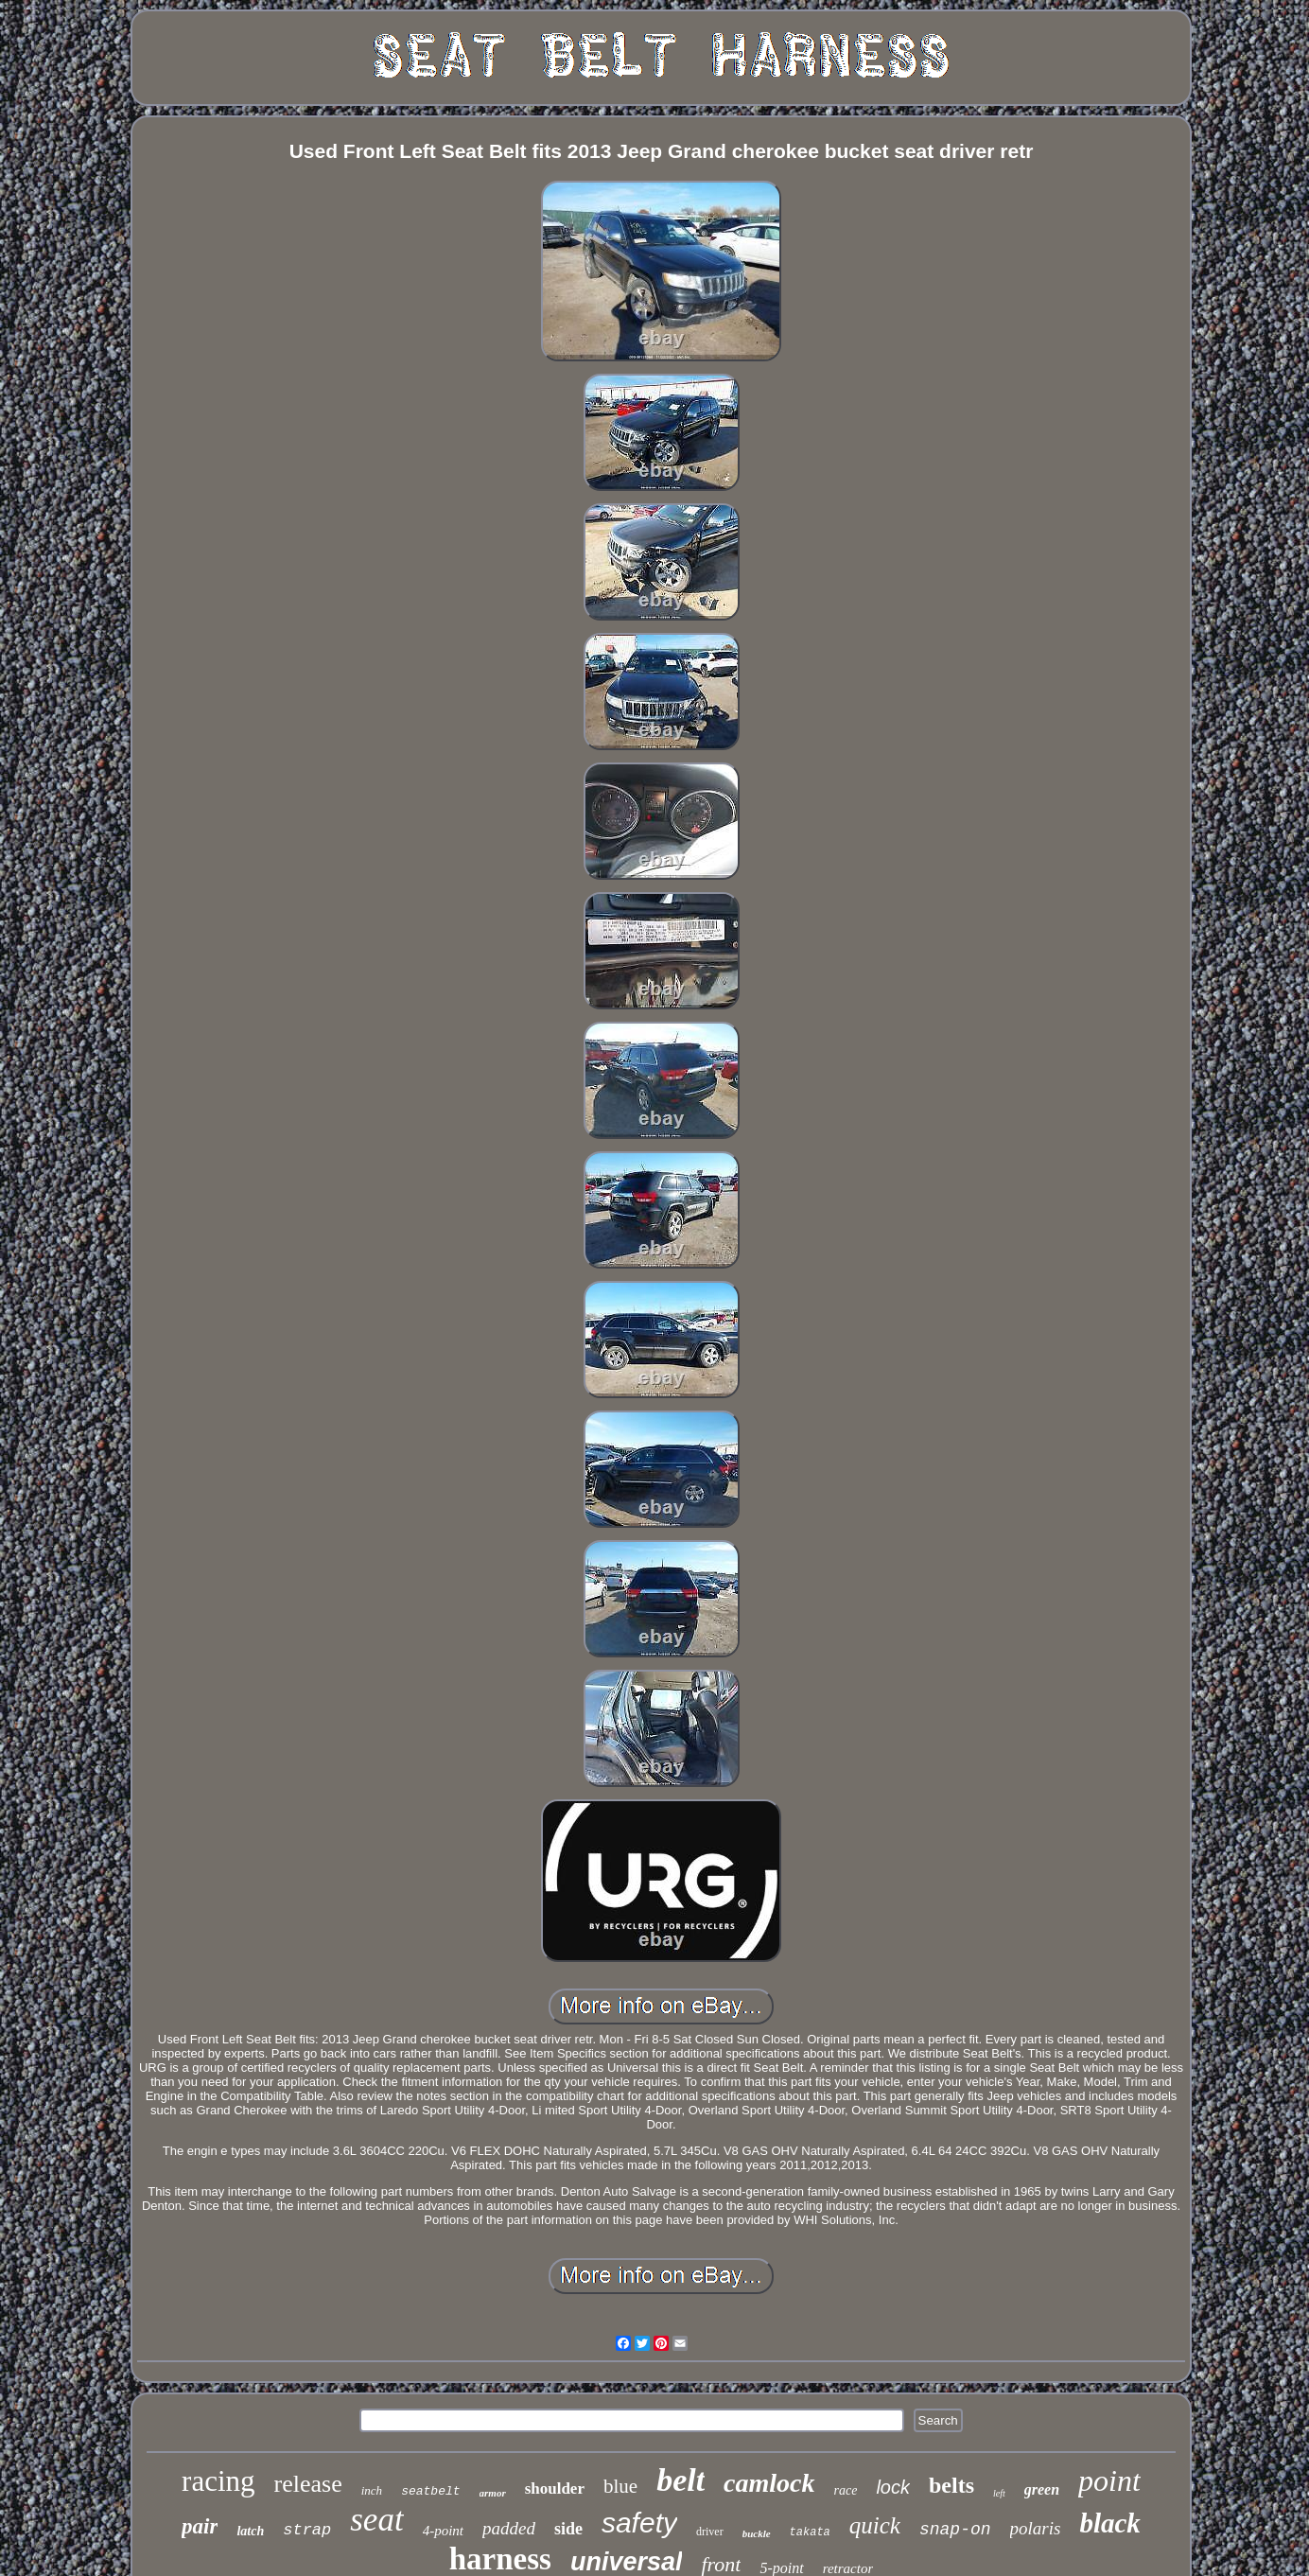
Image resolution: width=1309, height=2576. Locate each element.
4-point (443, 2530)
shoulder (555, 2488)
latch (250, 2531)
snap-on (955, 2529)
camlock (769, 2482)
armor (493, 2492)
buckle (756, 2533)
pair (200, 2526)
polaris (1035, 2528)
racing (218, 2480)
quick (874, 2525)
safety (639, 2522)
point (1109, 2480)
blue (620, 2486)
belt (680, 2479)
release (308, 2483)
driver (710, 2531)
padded (508, 2528)
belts (951, 2485)
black (1109, 2523)
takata (810, 2532)
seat (376, 2519)
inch (371, 2490)
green (1041, 2489)
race (846, 2490)
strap (307, 2530)
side (568, 2528)
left (999, 2493)
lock (893, 2487)
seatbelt (430, 2491)
